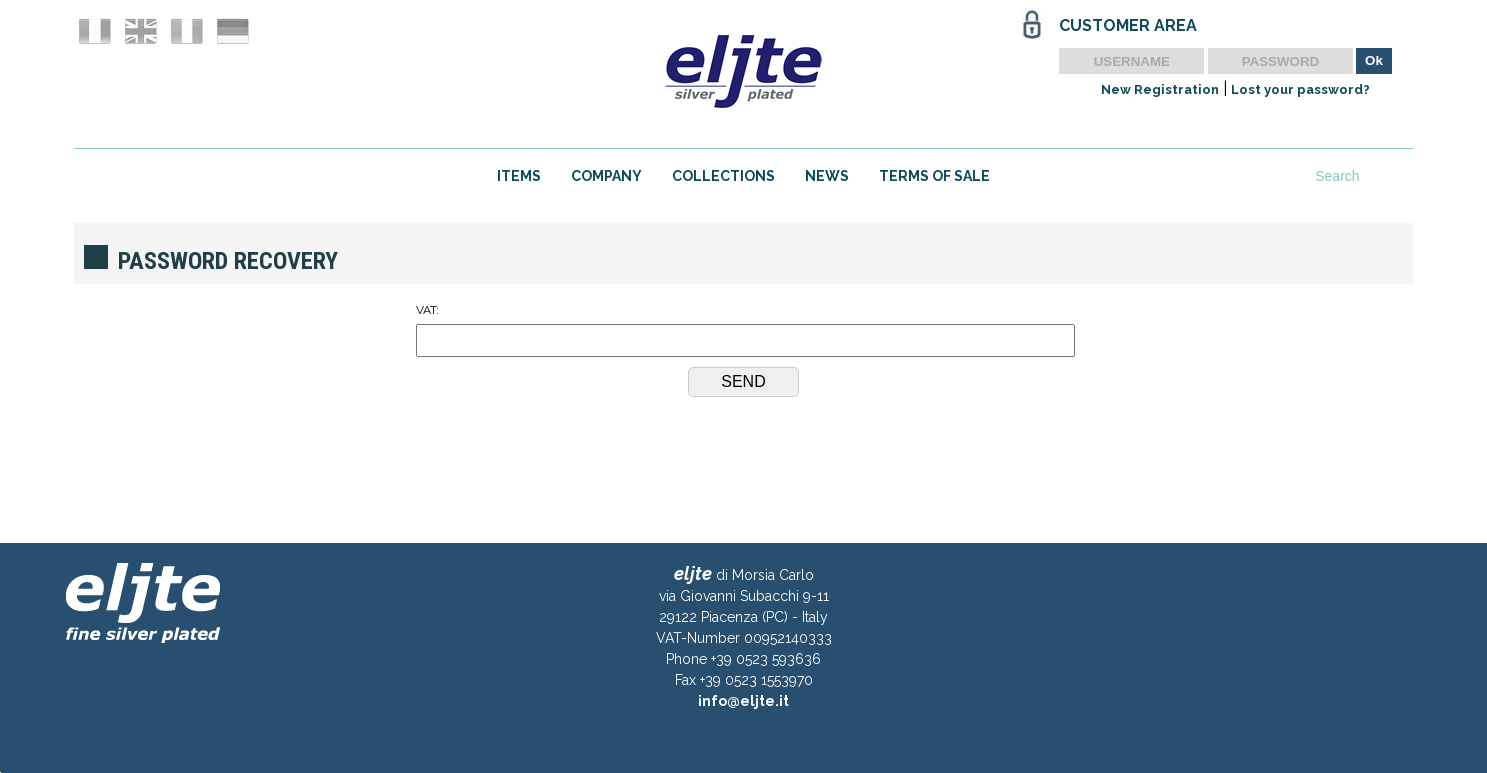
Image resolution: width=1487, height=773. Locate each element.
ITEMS (519, 176)
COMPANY (606, 176)
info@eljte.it (743, 701)
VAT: (744, 330)
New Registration (1160, 89)
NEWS (827, 176)
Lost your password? (1300, 89)
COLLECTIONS (723, 176)
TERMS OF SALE (934, 176)
